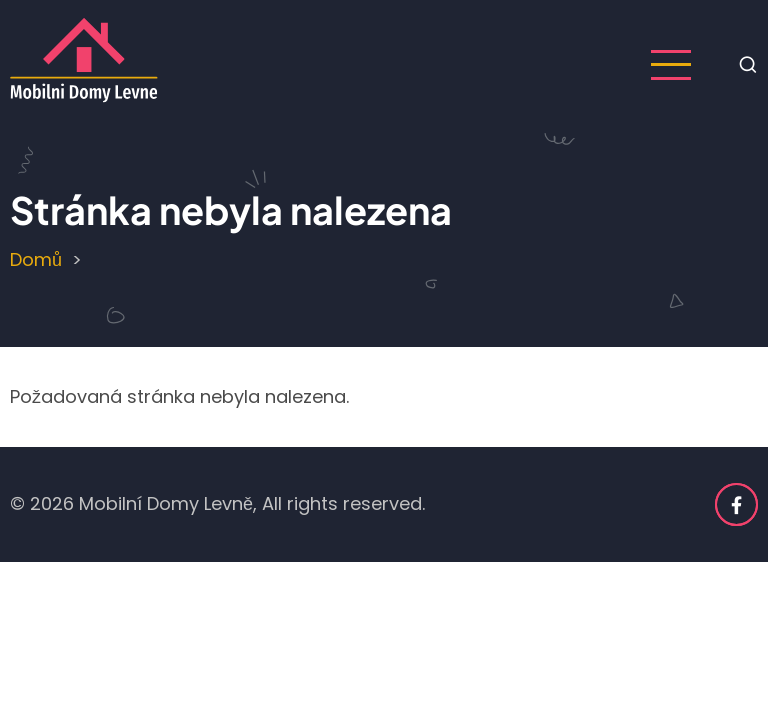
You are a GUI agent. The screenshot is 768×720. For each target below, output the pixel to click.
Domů (36, 259)
